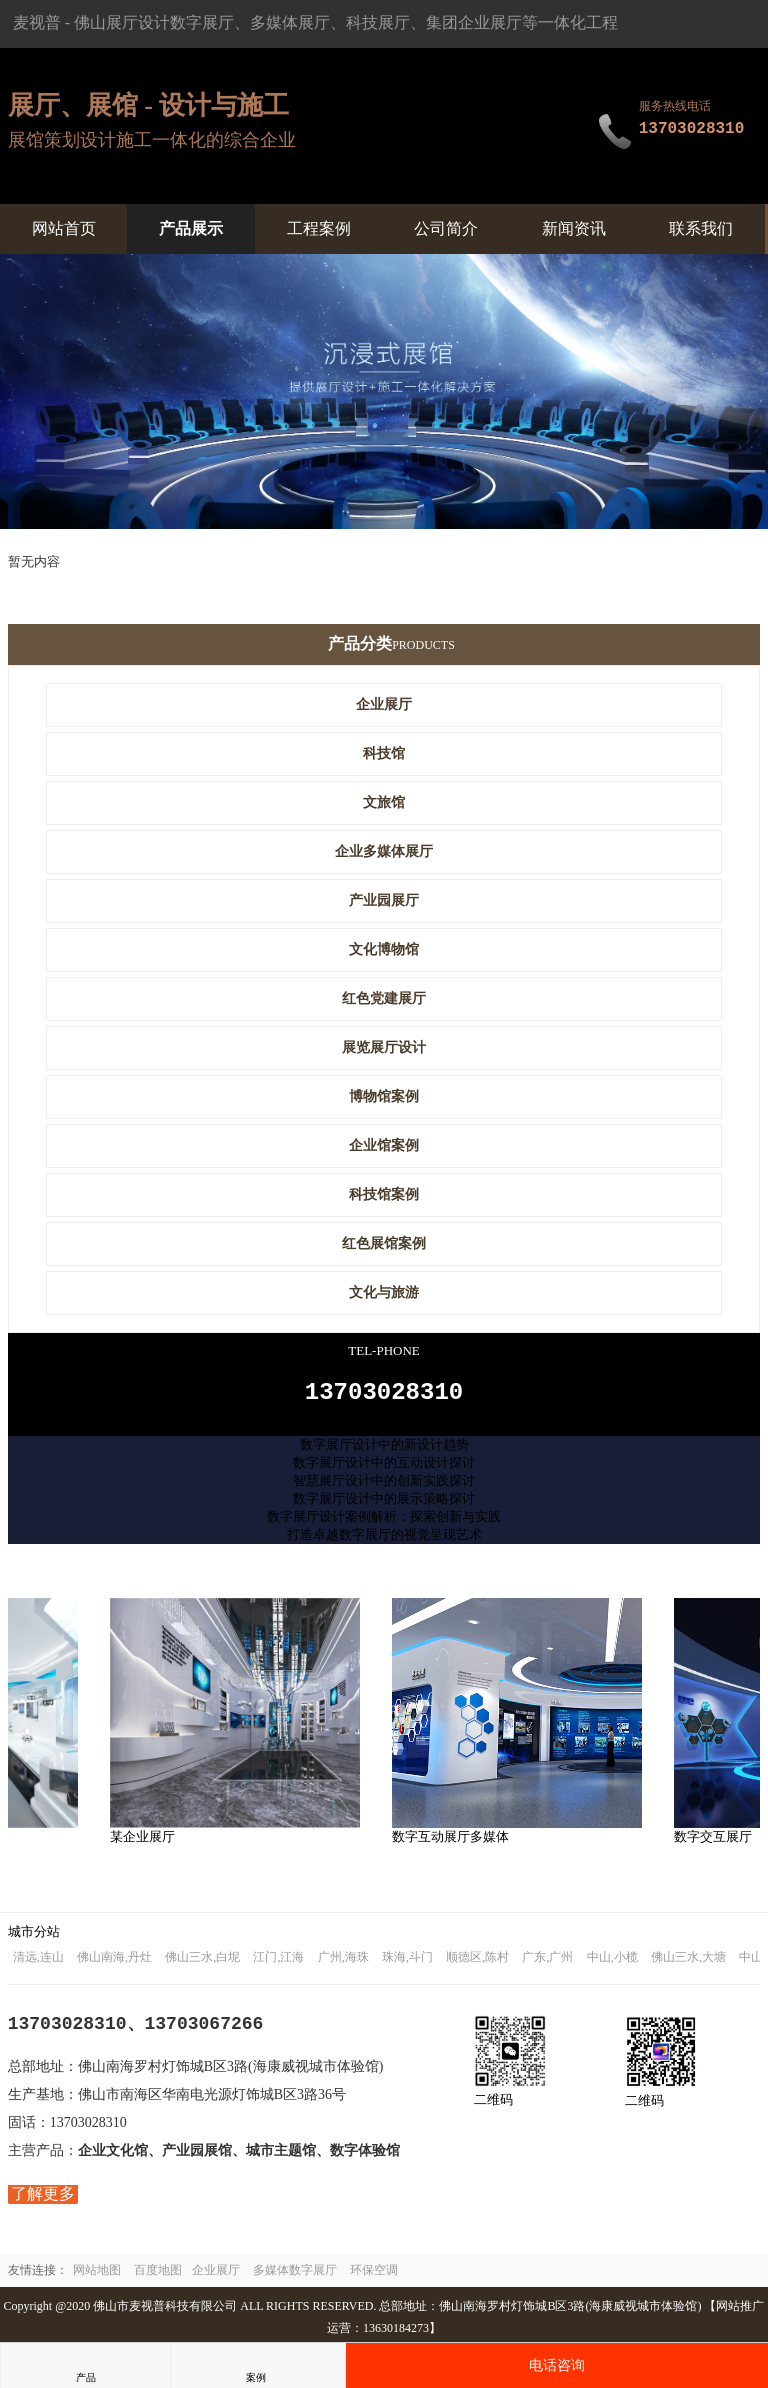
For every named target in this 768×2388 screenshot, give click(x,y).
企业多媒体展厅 (384, 851)
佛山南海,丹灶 (114, 1963)
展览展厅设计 (384, 1047)
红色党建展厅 (384, 998)
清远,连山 (38, 1963)
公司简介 (446, 228)
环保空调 (374, 2276)
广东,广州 (547, 1963)
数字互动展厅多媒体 (455, 1842)
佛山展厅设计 (122, 22)
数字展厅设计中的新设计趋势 (384, 1450)
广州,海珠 (343, 1963)
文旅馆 (384, 802)
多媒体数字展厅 (295, 2276)
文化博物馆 (384, 949)
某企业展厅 (147, 1842)
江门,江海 (278, 1963)
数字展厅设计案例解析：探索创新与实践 (384, 1522)
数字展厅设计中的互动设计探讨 (384, 1468)
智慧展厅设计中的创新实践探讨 (384, 1486)
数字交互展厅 (718, 1842)
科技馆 (384, 753)
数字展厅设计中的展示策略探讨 (384, 1504)
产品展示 (191, 228)
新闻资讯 (574, 228)
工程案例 (319, 228)
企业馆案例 (384, 1145)
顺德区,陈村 (477, 1963)
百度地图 (158, 2276)
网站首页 (64, 228)
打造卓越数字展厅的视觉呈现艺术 (384, 1540)
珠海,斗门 (407, 1963)
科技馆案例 (384, 1194)
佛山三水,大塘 (688, 1963)
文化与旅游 (384, 1292)
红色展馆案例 (384, 1243)
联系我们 (701, 228)
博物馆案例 (384, 1096)
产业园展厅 (384, 900)
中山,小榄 (612, 1963)
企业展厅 (384, 704)
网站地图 (97, 2276)
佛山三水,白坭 (202, 1963)
